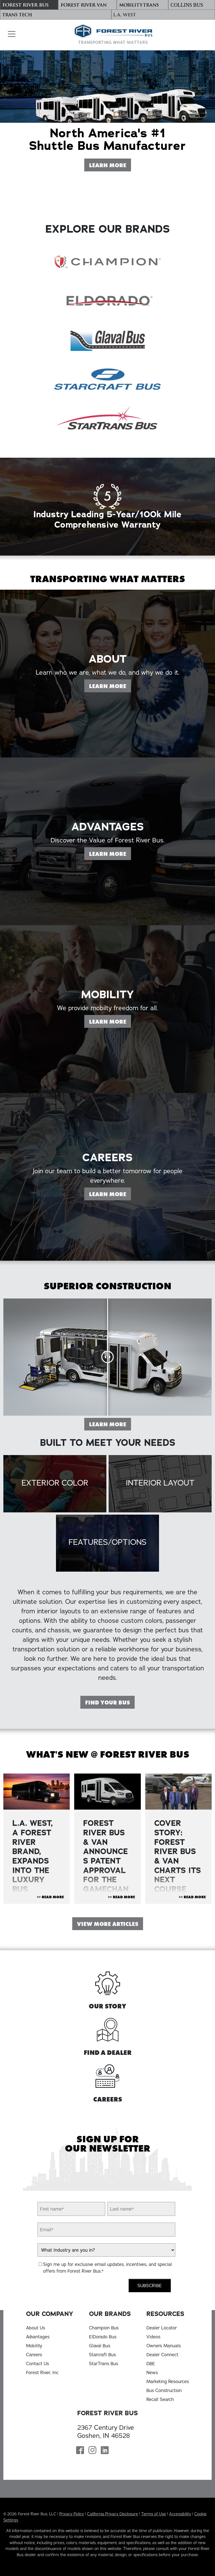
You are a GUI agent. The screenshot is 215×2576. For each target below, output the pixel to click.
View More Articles (107, 1924)
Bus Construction (164, 2390)
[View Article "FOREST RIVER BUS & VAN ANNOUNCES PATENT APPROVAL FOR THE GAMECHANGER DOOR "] (107, 1792)
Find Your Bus (107, 1702)
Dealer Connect (162, 2354)
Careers (34, 2354)
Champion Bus (104, 2328)
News (152, 2372)
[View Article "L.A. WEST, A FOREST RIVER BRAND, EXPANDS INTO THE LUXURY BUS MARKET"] (36, 1792)
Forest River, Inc (42, 2372)
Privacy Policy (71, 2513)
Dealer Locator (161, 2328)
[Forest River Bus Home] (113, 34)
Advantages (38, 2336)
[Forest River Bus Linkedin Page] (105, 2450)
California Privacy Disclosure (112, 2513)
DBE (150, 2363)
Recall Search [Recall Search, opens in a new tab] (160, 2399)
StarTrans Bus (103, 2363)
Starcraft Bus (102, 2354)
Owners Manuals (163, 2345)
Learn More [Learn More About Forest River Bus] (110, 165)
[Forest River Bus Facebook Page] (80, 2450)
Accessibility (180, 2513)
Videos (153, 2336)
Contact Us (37, 2363)
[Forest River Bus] (29, 5)
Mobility (34, 2345)
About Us (35, 2328)
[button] (10, 34)
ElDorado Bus (102, 2336)
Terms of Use (153, 2513)
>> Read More (50, 1897)
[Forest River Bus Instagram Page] (92, 2450)
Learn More (110, 1424)
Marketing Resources (167, 2381)
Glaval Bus (99, 2345)
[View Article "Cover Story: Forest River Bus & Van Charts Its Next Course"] (178, 1792)
